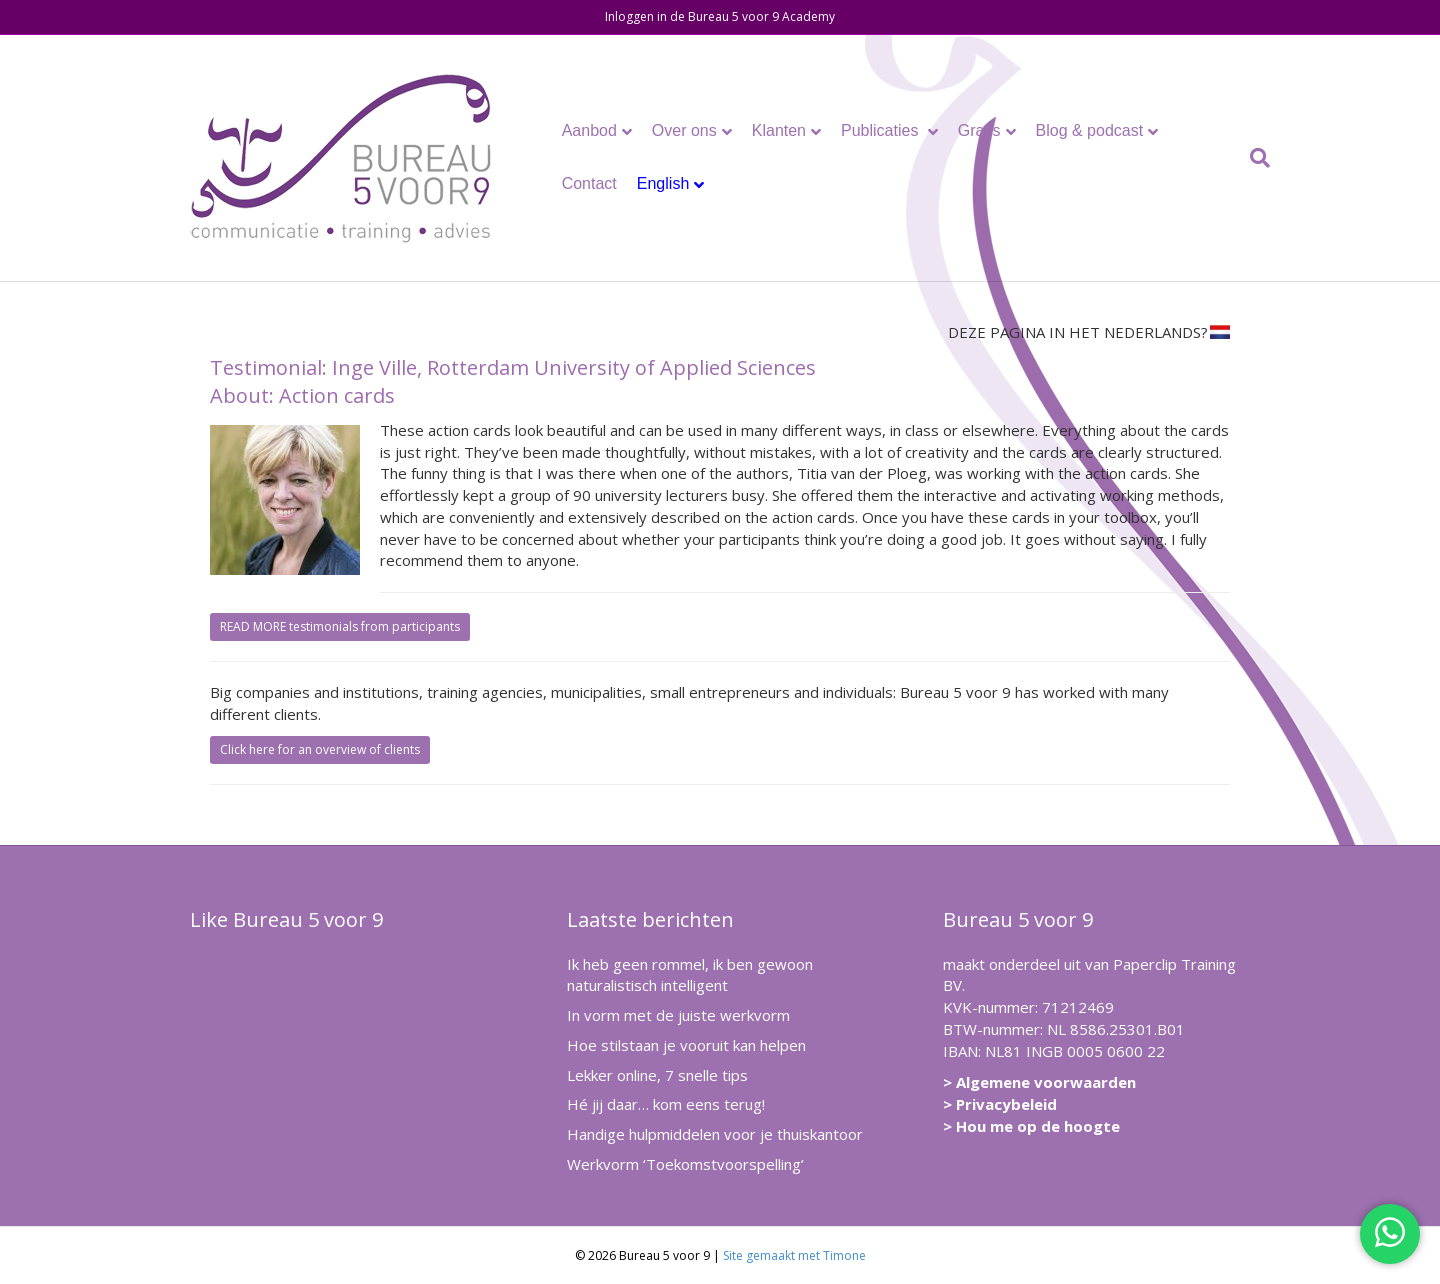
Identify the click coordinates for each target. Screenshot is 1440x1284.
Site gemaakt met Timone (794, 1255)
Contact (589, 183)
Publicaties (882, 130)
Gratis (979, 130)
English (663, 183)
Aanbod (589, 130)
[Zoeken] (1255, 158)
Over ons (684, 130)
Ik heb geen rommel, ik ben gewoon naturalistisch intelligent (690, 975)
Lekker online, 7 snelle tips (657, 1075)
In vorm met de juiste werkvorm (678, 1015)
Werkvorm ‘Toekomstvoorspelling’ (685, 1164)
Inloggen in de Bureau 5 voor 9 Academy (720, 16)
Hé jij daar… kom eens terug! (666, 1104)
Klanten (779, 130)
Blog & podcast (1090, 130)
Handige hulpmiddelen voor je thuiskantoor (715, 1134)
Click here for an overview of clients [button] (320, 749)
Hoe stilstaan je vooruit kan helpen (686, 1045)
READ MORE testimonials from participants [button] (340, 626)
